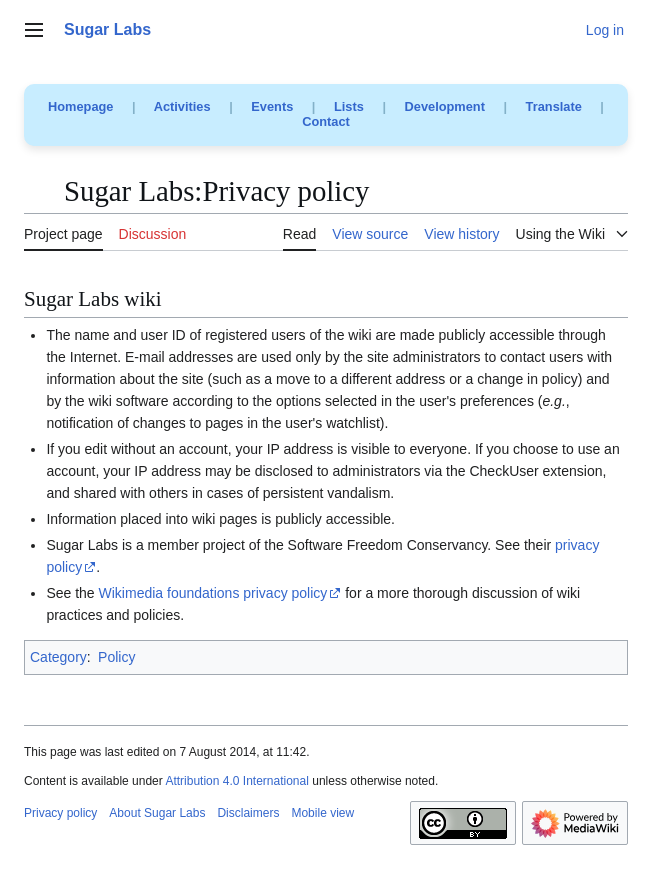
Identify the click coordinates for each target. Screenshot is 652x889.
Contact (326, 121)
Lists (349, 106)
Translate (554, 106)
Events (272, 106)
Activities (182, 106)
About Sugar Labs (157, 813)
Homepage (80, 106)
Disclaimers (248, 813)
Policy (116, 657)
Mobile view (322, 813)
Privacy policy (60, 813)
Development (445, 106)
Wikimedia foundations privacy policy (213, 593)
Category (58, 657)
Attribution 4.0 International (236, 781)
